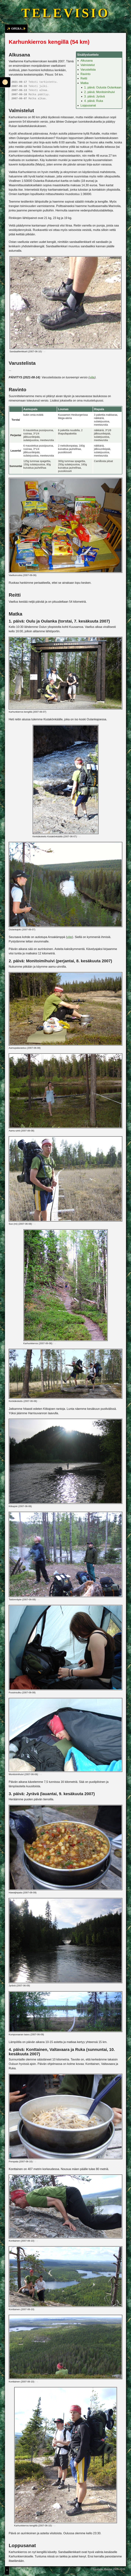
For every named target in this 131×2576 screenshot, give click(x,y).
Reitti (84, 78)
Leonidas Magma (102, 2569)
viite (92, 377)
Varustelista (88, 69)
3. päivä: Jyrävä (94, 96)
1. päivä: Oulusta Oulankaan (102, 87)
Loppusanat (88, 105)
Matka (85, 83)
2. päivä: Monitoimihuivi (99, 92)
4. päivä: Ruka (93, 100)
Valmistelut (88, 65)
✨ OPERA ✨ (16, 28)
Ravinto (85, 74)
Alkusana (87, 60)
